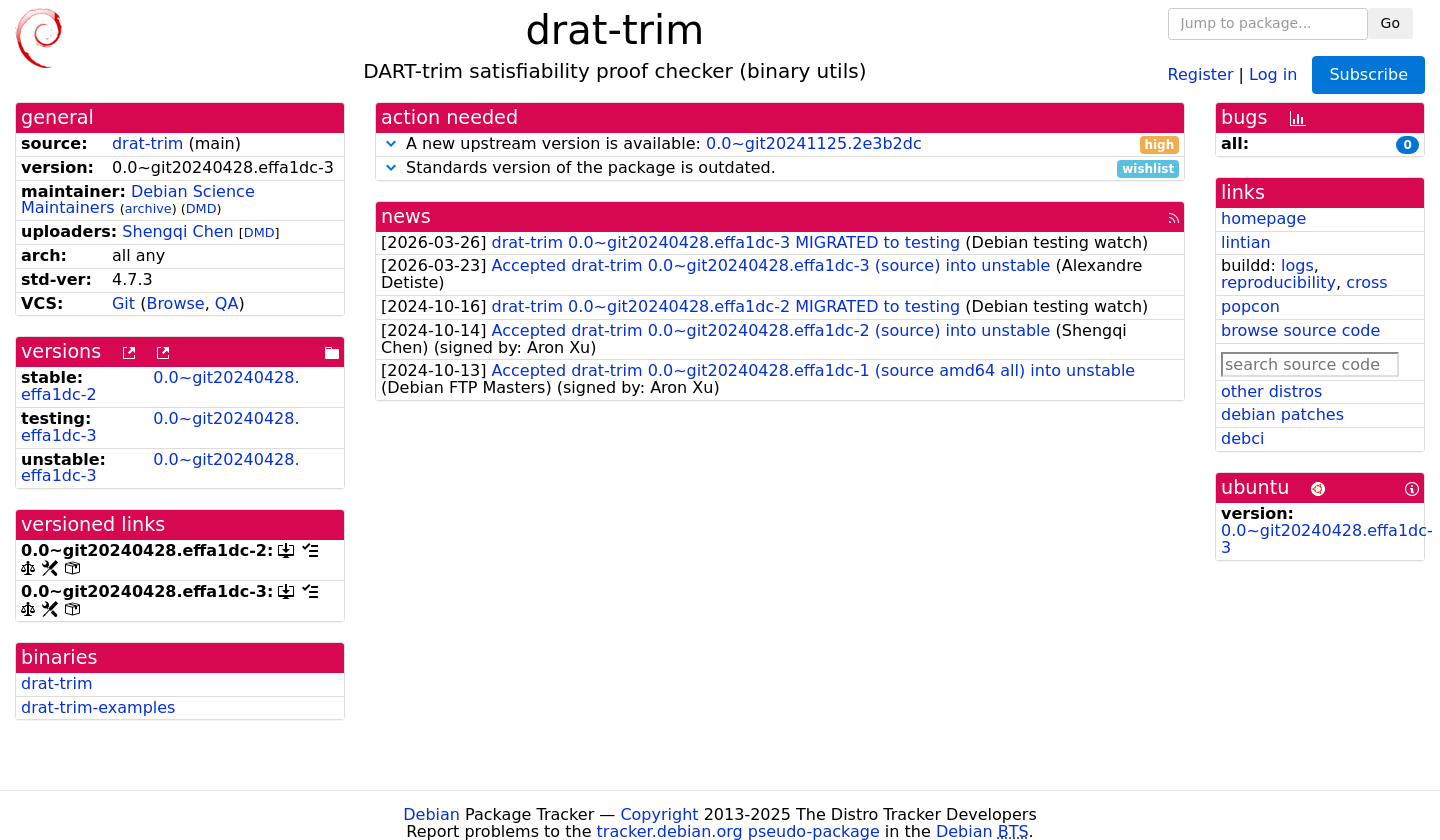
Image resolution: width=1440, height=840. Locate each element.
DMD (201, 208)
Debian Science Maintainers (138, 200)
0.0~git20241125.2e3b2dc (814, 143)
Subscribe (1368, 74)
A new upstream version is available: (780, 144)
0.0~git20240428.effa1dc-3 (160, 427)
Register (1201, 73)
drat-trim (147, 143)
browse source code (1300, 330)
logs (1297, 265)
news (406, 216)
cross (1366, 282)
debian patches (1282, 414)
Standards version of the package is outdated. (780, 168)
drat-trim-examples (98, 707)
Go (1390, 23)
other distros (1271, 391)
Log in (1273, 73)
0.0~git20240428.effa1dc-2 (160, 386)
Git (123, 303)
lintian (1246, 242)
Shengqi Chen (177, 231)
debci (1242, 438)
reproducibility (1278, 282)
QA (227, 303)
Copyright (659, 814)
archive (148, 208)
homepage (1263, 218)
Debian (431, 814)
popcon (1250, 306)
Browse (175, 303)
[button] (391, 143)
